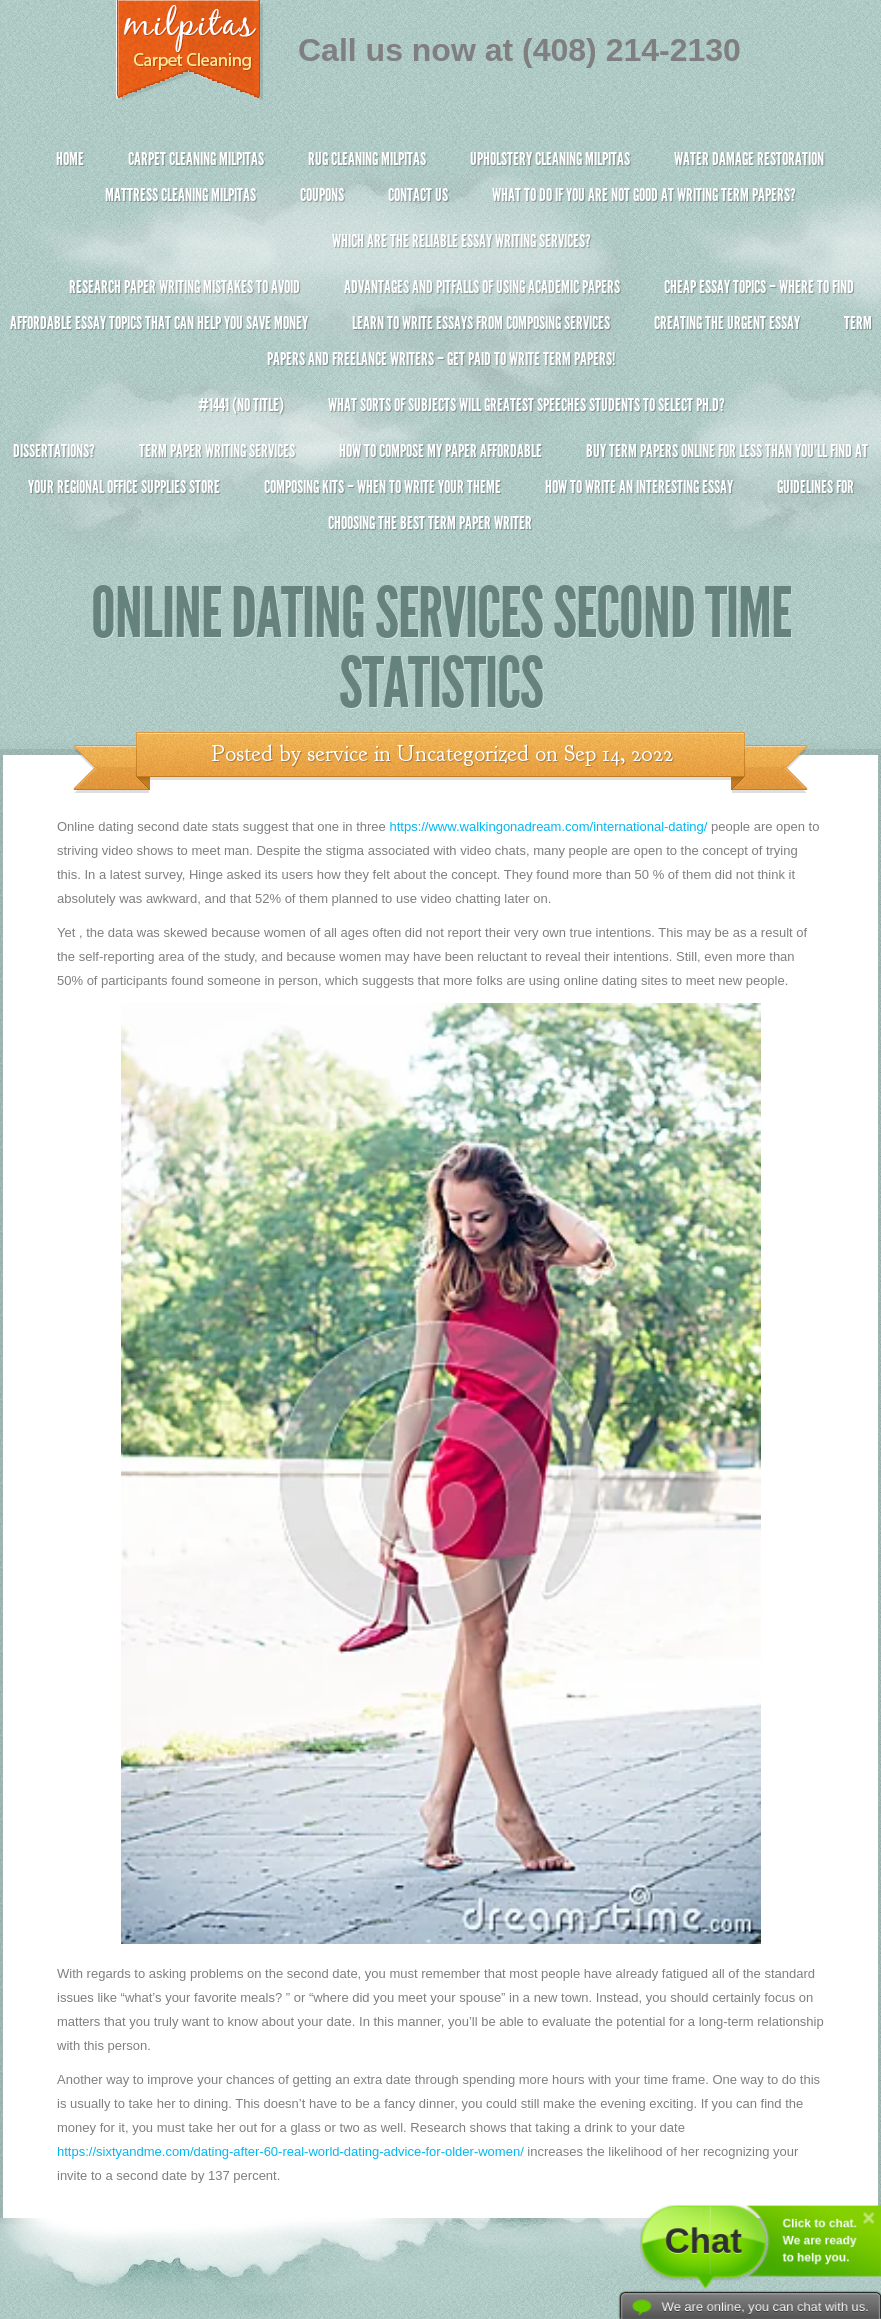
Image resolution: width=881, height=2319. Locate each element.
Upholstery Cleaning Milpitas (550, 159)
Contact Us (418, 195)
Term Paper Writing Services (217, 451)
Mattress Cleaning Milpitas (180, 195)
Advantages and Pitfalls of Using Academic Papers (482, 287)
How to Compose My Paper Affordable (440, 451)
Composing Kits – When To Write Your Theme (382, 487)
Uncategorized (463, 754)
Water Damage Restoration (749, 159)
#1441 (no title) (241, 405)
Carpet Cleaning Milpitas (196, 159)
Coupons (322, 195)
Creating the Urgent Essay (727, 323)
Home (70, 159)
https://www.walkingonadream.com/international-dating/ (548, 826)
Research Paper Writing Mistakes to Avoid (184, 287)
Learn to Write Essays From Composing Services (481, 323)
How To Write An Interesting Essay (639, 487)
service (337, 754)
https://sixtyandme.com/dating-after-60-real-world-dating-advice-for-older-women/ (290, 2151)
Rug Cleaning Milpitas (367, 159)
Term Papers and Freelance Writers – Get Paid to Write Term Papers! (440, 349)
